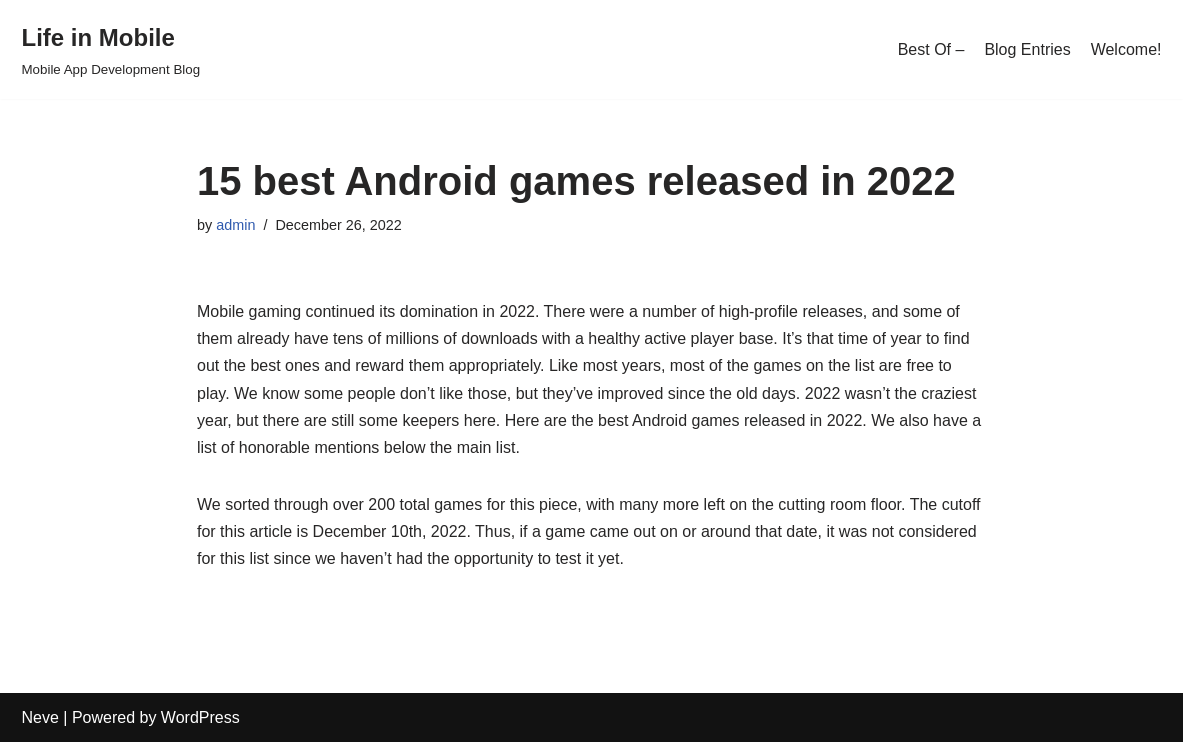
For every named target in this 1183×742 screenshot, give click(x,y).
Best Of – (931, 49)
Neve (40, 717)
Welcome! (1126, 49)
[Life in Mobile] (111, 49)
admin (235, 225)
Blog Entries (1027, 49)
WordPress (200, 717)
